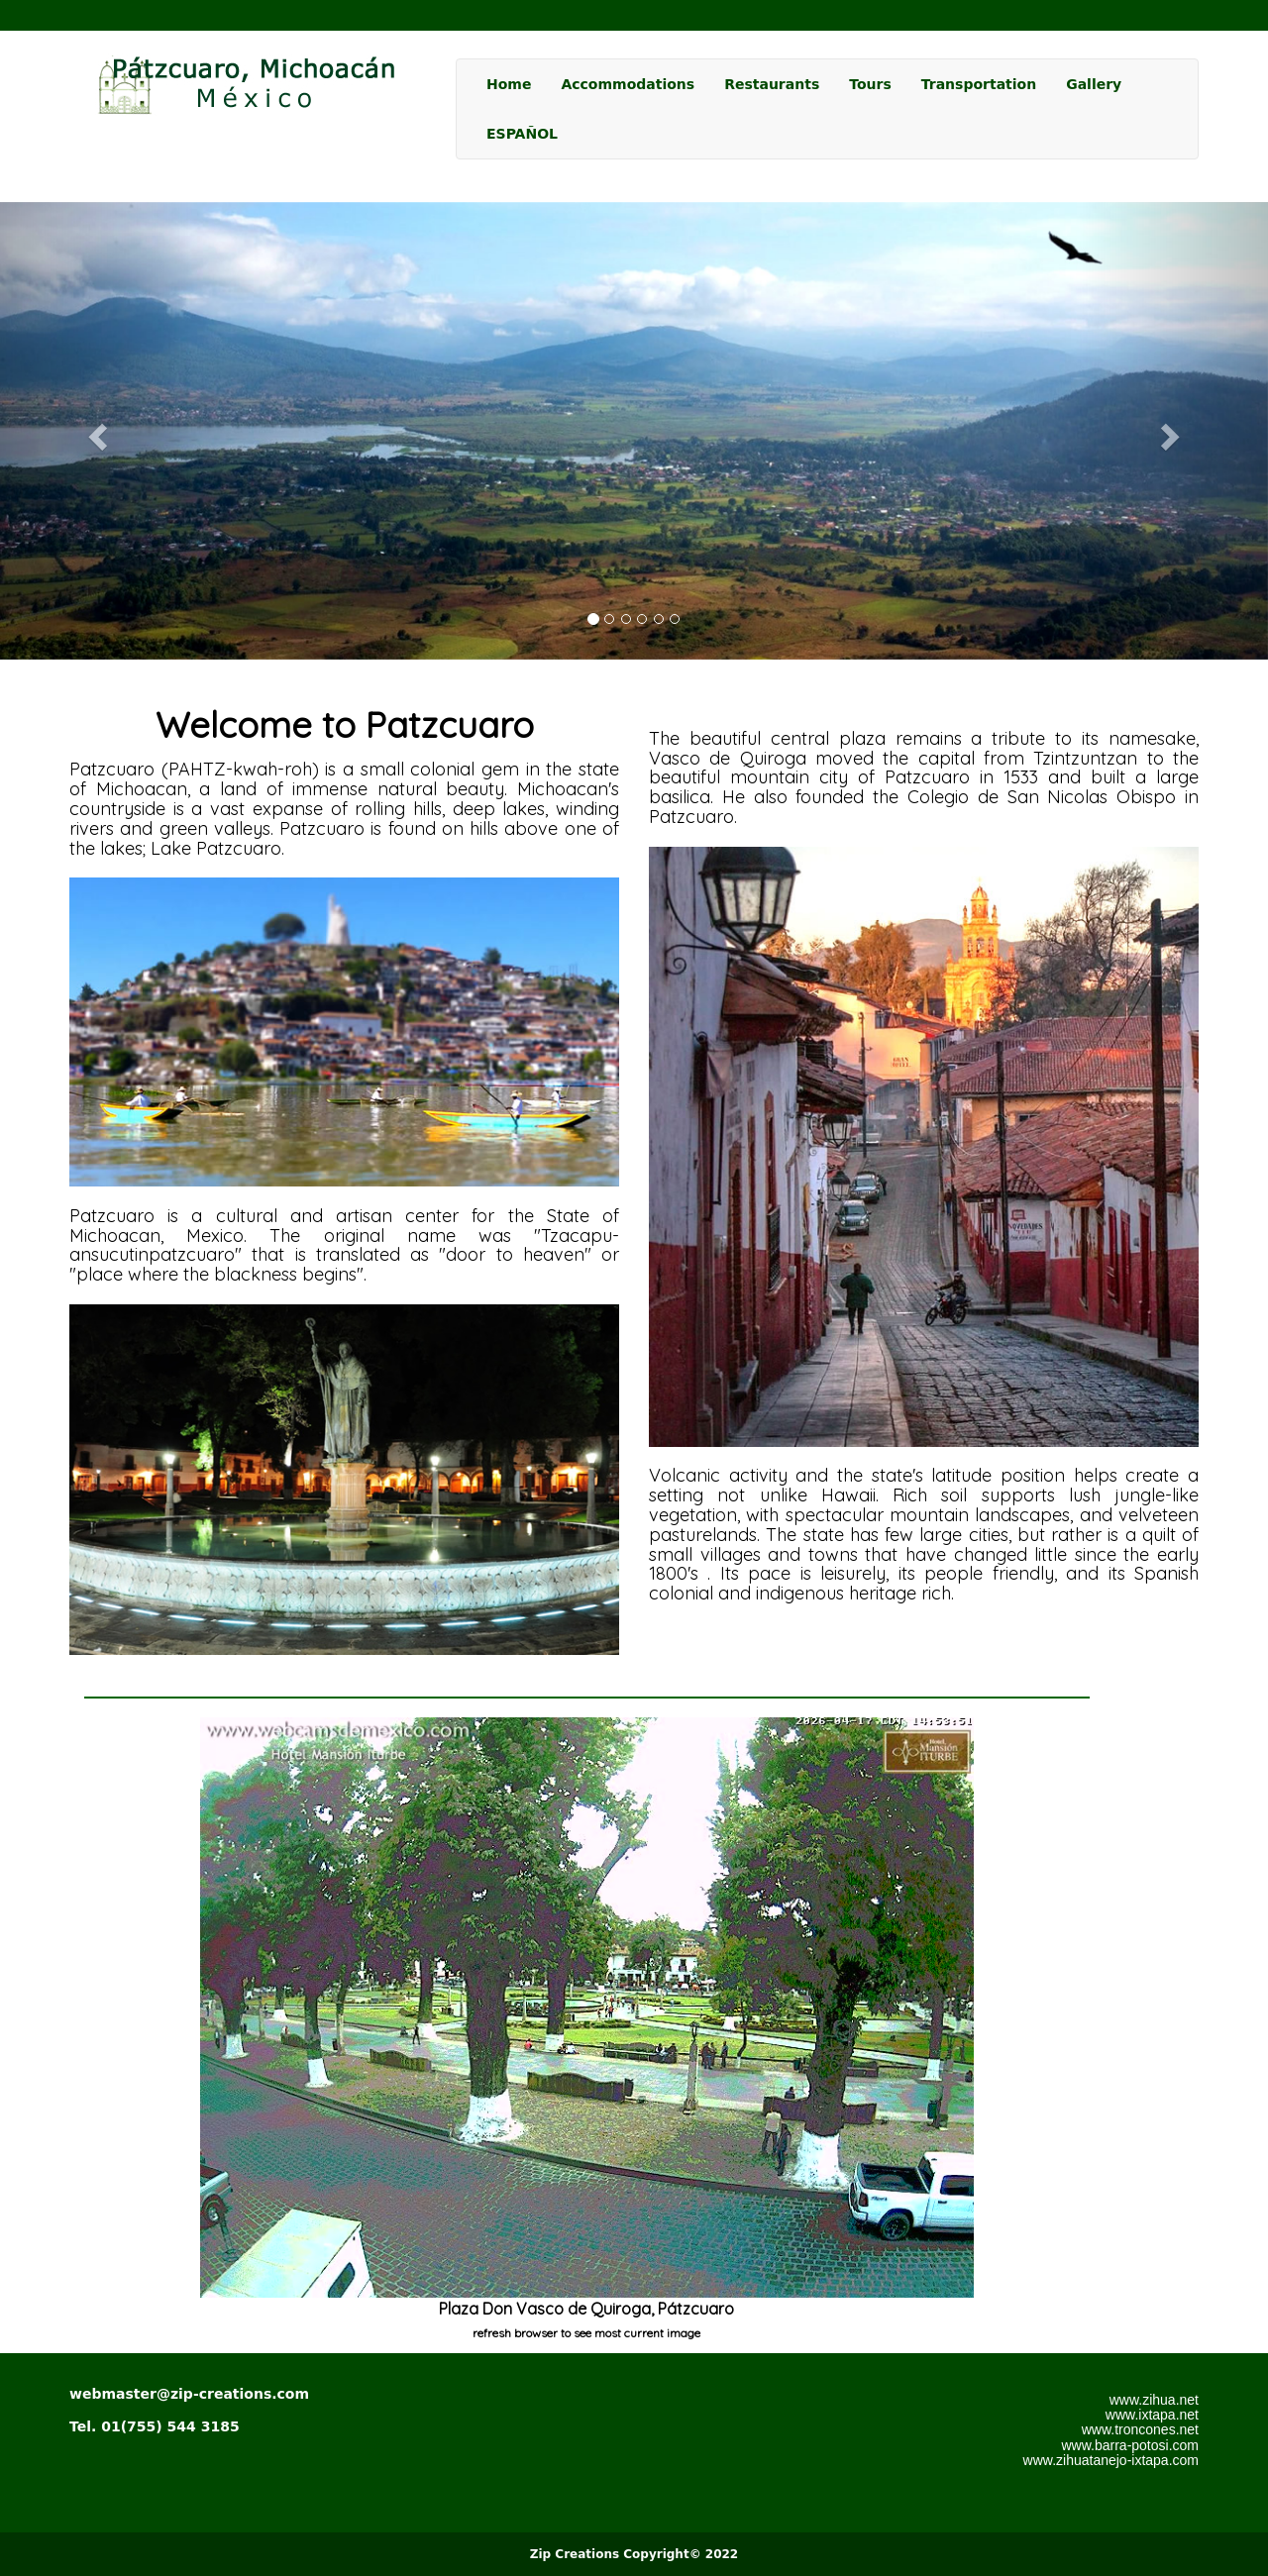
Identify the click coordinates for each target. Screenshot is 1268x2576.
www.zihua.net (1154, 2400)
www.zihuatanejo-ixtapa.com (1111, 2460)
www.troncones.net (1140, 2429)
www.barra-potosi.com (1131, 2445)
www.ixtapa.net (1152, 2414)
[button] (95, 431)
